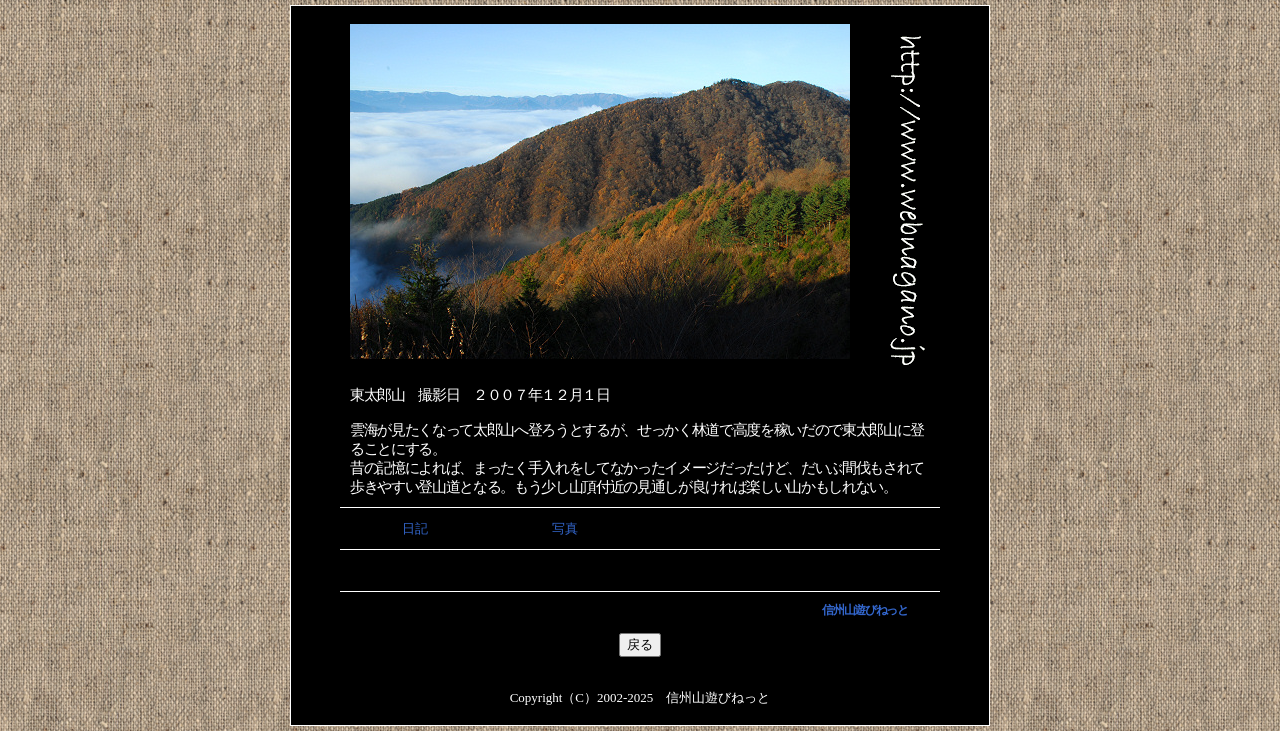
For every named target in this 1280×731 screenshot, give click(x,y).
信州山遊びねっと (864, 610)
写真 (565, 528)
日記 (415, 528)
